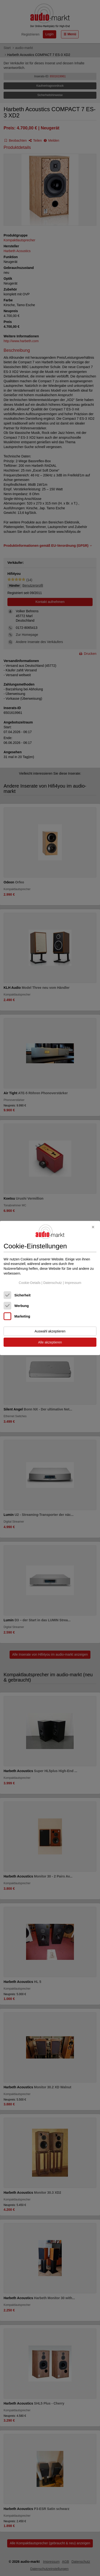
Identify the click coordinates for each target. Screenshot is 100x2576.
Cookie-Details (29, 1283)
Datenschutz (52, 1283)
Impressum (73, 1283)
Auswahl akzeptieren (49, 1331)
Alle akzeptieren (50, 1342)
